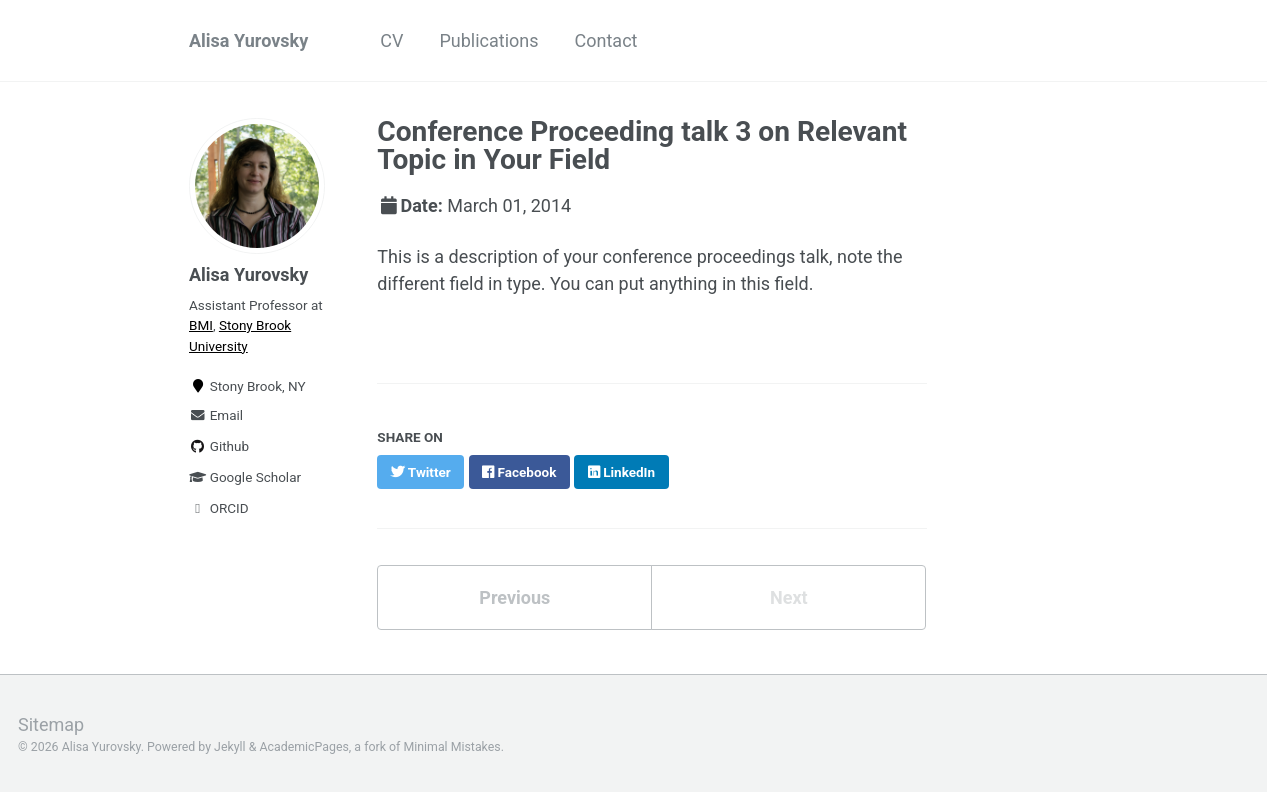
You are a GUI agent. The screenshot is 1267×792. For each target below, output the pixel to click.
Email (216, 415)
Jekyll (230, 747)
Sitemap (51, 724)
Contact (606, 40)
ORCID (219, 508)
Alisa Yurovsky (248, 40)
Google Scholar (245, 477)
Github (219, 446)
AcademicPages (303, 747)
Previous (514, 597)
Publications (488, 40)
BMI (201, 325)
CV (391, 40)
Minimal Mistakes (451, 747)
